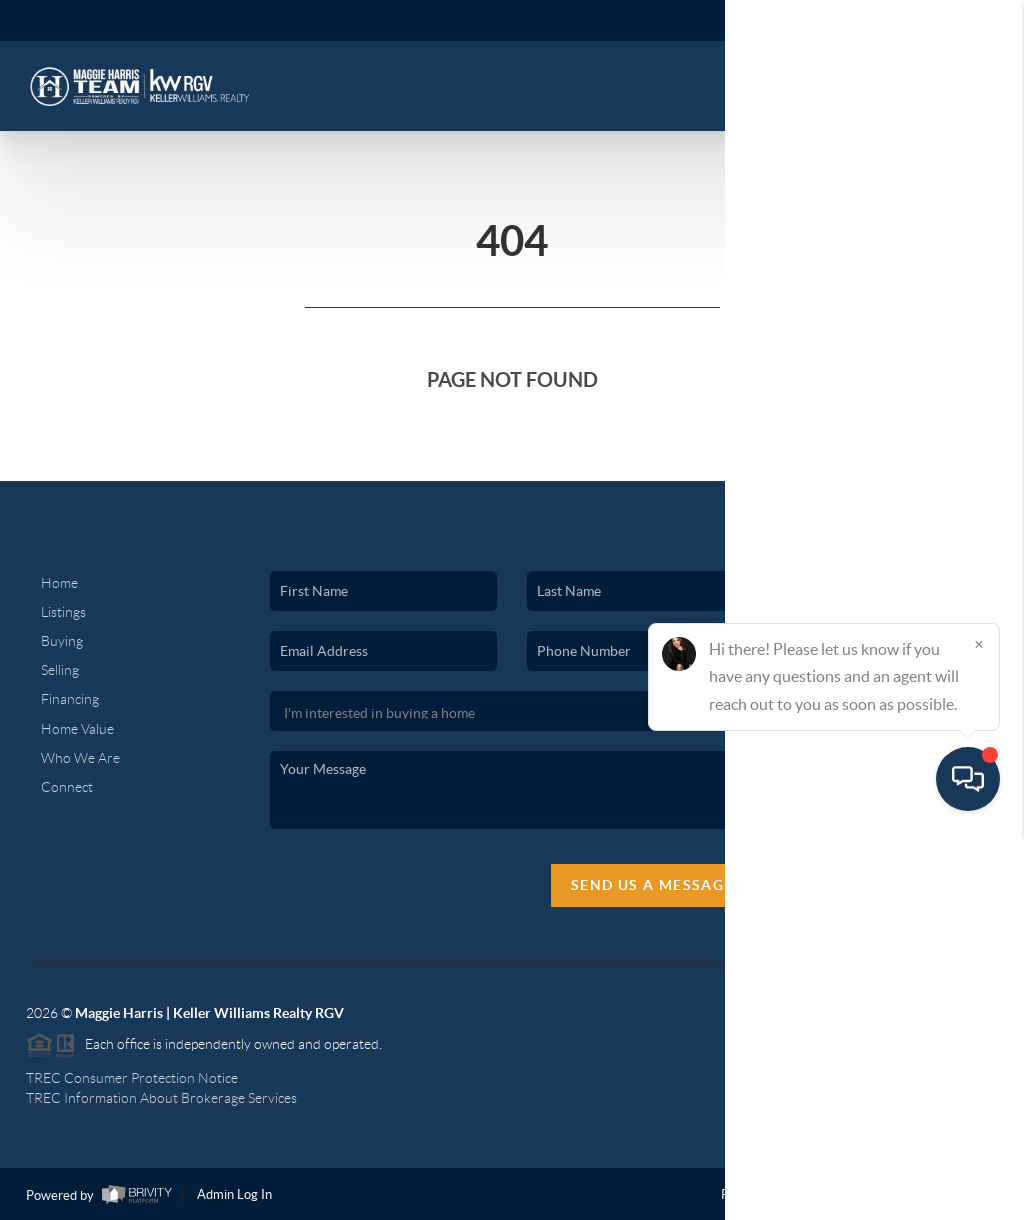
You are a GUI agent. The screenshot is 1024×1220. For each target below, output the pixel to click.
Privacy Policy (761, 1194)
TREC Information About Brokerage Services (161, 1098)
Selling (60, 670)
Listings (63, 612)
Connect (67, 787)
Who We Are (80, 758)
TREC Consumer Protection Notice (132, 1078)
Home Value (77, 729)
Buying (62, 641)
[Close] (979, 1028)
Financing (70, 699)
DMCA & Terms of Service (901, 1194)
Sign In (946, 21)
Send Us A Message (652, 885)
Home (59, 583)
